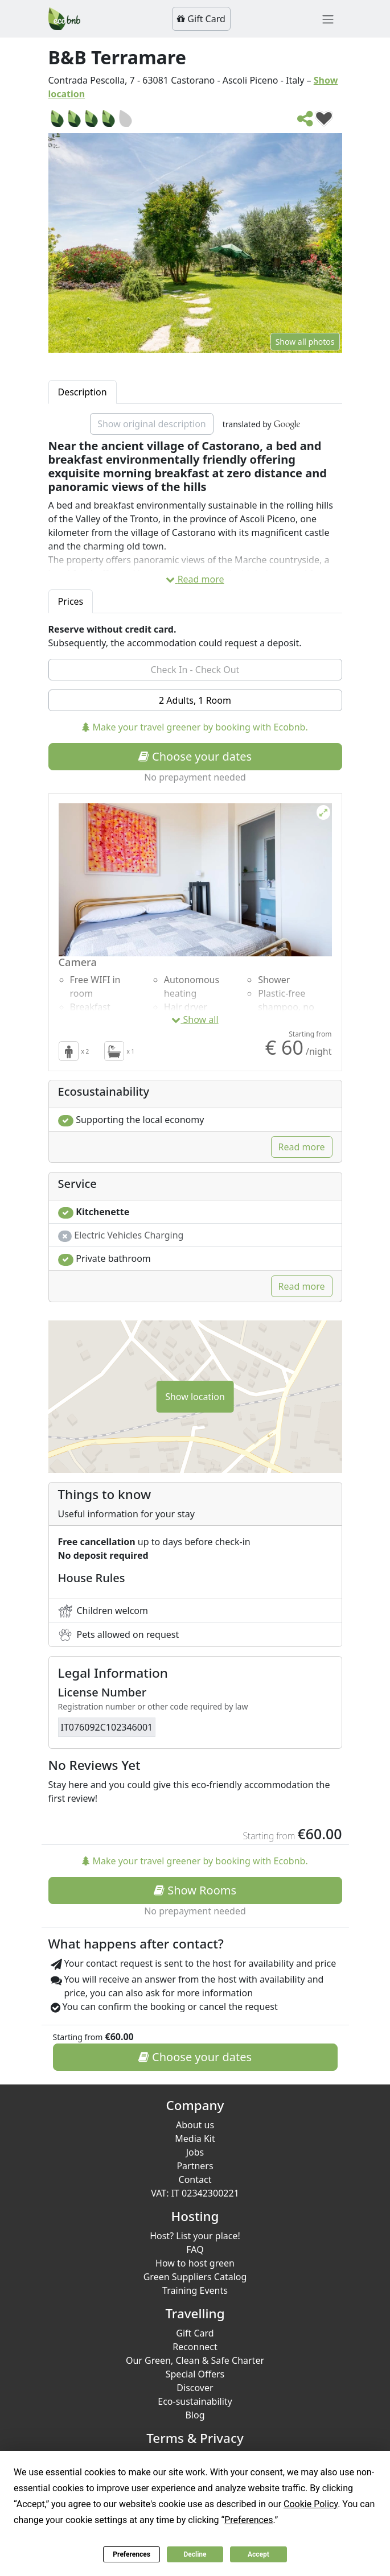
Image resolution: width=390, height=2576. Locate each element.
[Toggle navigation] (328, 18)
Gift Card (201, 19)
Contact (195, 2179)
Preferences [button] (248, 2520)
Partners (194, 2166)
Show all (194, 1019)
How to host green (195, 2263)
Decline (194, 2554)
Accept (258, 2554)
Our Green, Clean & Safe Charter (195, 2360)
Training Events (195, 2290)
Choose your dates (195, 756)
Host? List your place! (195, 2236)
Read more (195, 579)
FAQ (194, 2249)
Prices (71, 601)
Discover (194, 2387)
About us (195, 2125)
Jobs (195, 2152)
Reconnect (195, 2346)
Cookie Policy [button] (311, 2504)
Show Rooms (195, 1890)
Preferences (131, 2554)
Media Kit (195, 2138)
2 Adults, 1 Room (195, 700)
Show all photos (305, 341)
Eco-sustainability (195, 2401)
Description (82, 392)
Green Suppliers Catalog (195, 2276)
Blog (194, 2415)
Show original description (151, 424)
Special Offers (195, 2374)
